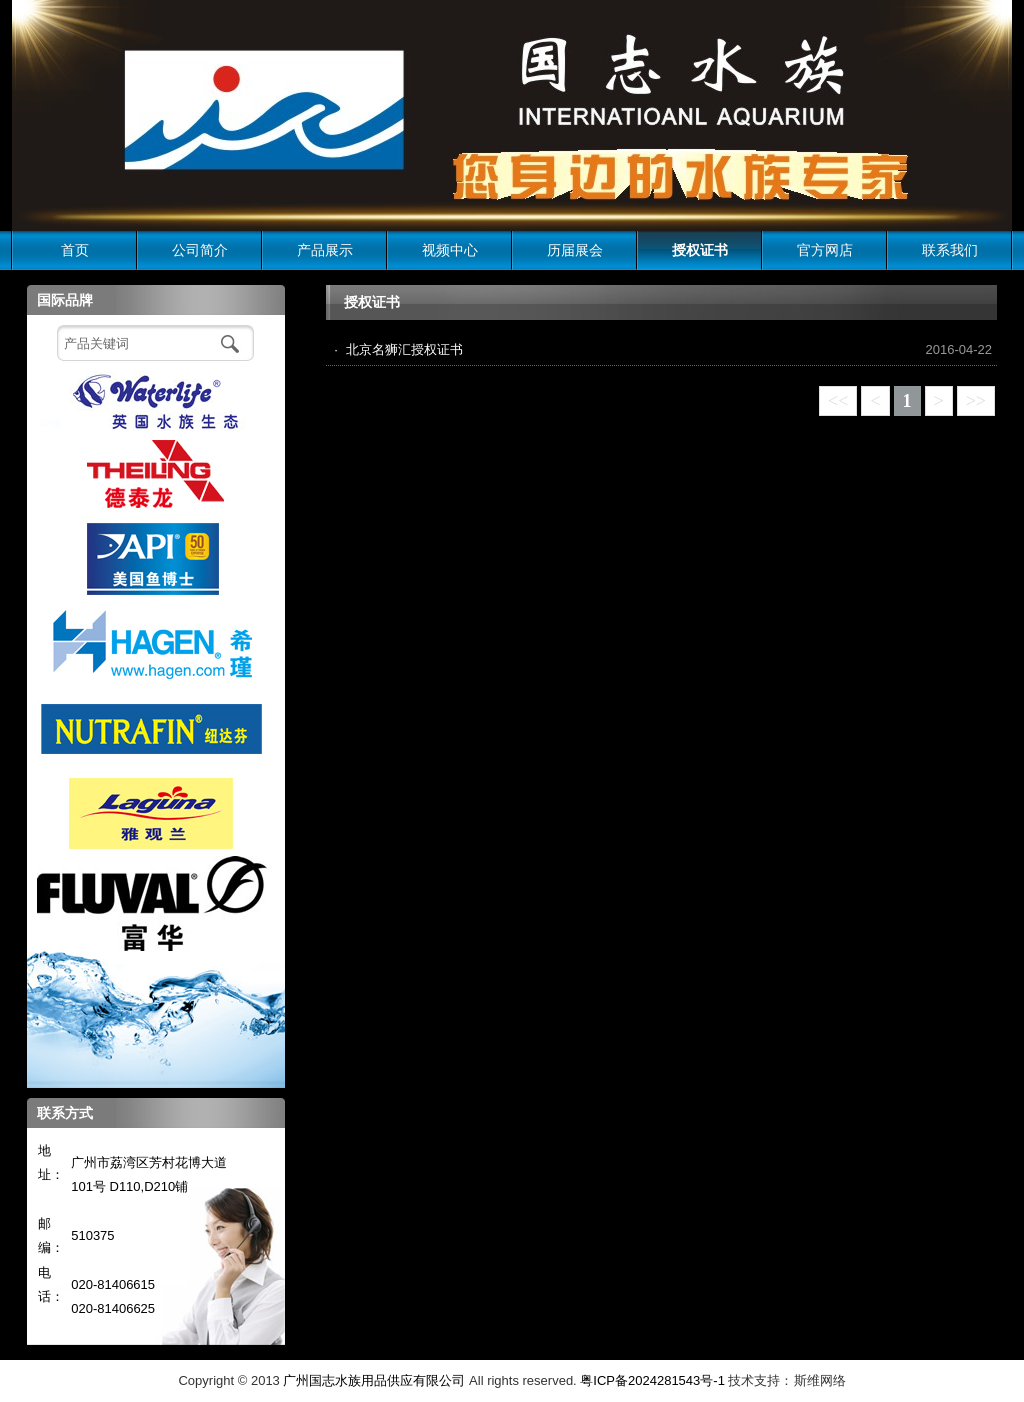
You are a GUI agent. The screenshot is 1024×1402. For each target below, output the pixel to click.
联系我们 (950, 250)
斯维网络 (820, 1380)
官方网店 (825, 250)
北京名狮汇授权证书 (404, 349)
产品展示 (325, 250)
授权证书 (700, 250)
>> (976, 401)
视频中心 (450, 250)
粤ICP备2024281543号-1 (652, 1380)
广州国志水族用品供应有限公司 (374, 1380)
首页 (75, 250)
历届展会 (575, 250)
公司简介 (200, 250)
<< (838, 401)
